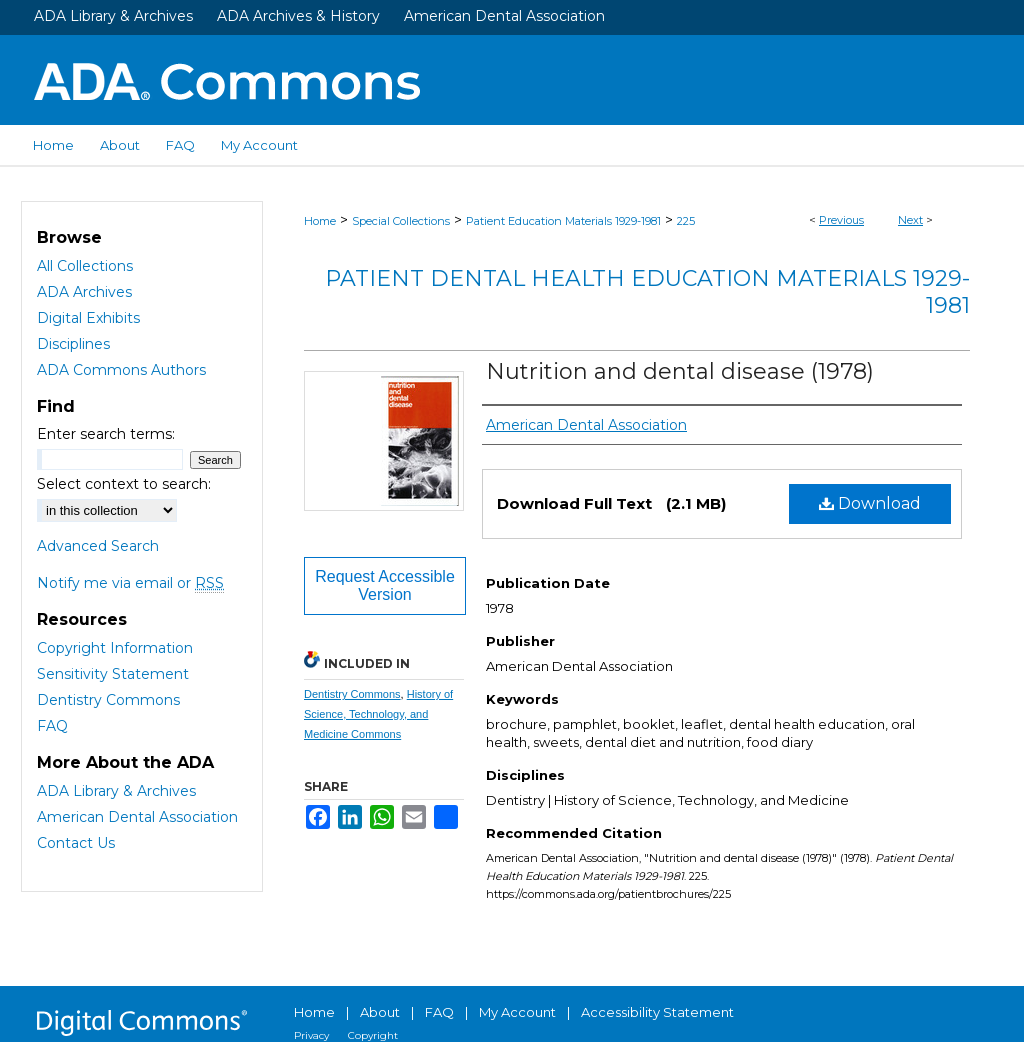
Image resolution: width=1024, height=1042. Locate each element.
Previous (841, 220)
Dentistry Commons (352, 694)
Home (320, 221)
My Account (517, 1012)
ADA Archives (84, 292)
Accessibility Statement (657, 1012)
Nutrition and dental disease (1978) (680, 371)
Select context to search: (124, 484)
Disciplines (73, 344)
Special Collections (401, 221)
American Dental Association (504, 16)
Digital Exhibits (88, 318)
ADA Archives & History (298, 16)
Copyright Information (115, 648)
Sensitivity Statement (113, 674)
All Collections (85, 266)
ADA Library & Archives (113, 16)
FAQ (52, 726)
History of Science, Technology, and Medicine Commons (378, 714)
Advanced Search (98, 546)
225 (686, 221)
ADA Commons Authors (121, 370)
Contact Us (76, 843)
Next (910, 220)
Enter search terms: (106, 434)
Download (870, 503)
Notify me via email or (130, 583)
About (380, 1012)
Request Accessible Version (385, 585)
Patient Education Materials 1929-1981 (563, 221)
